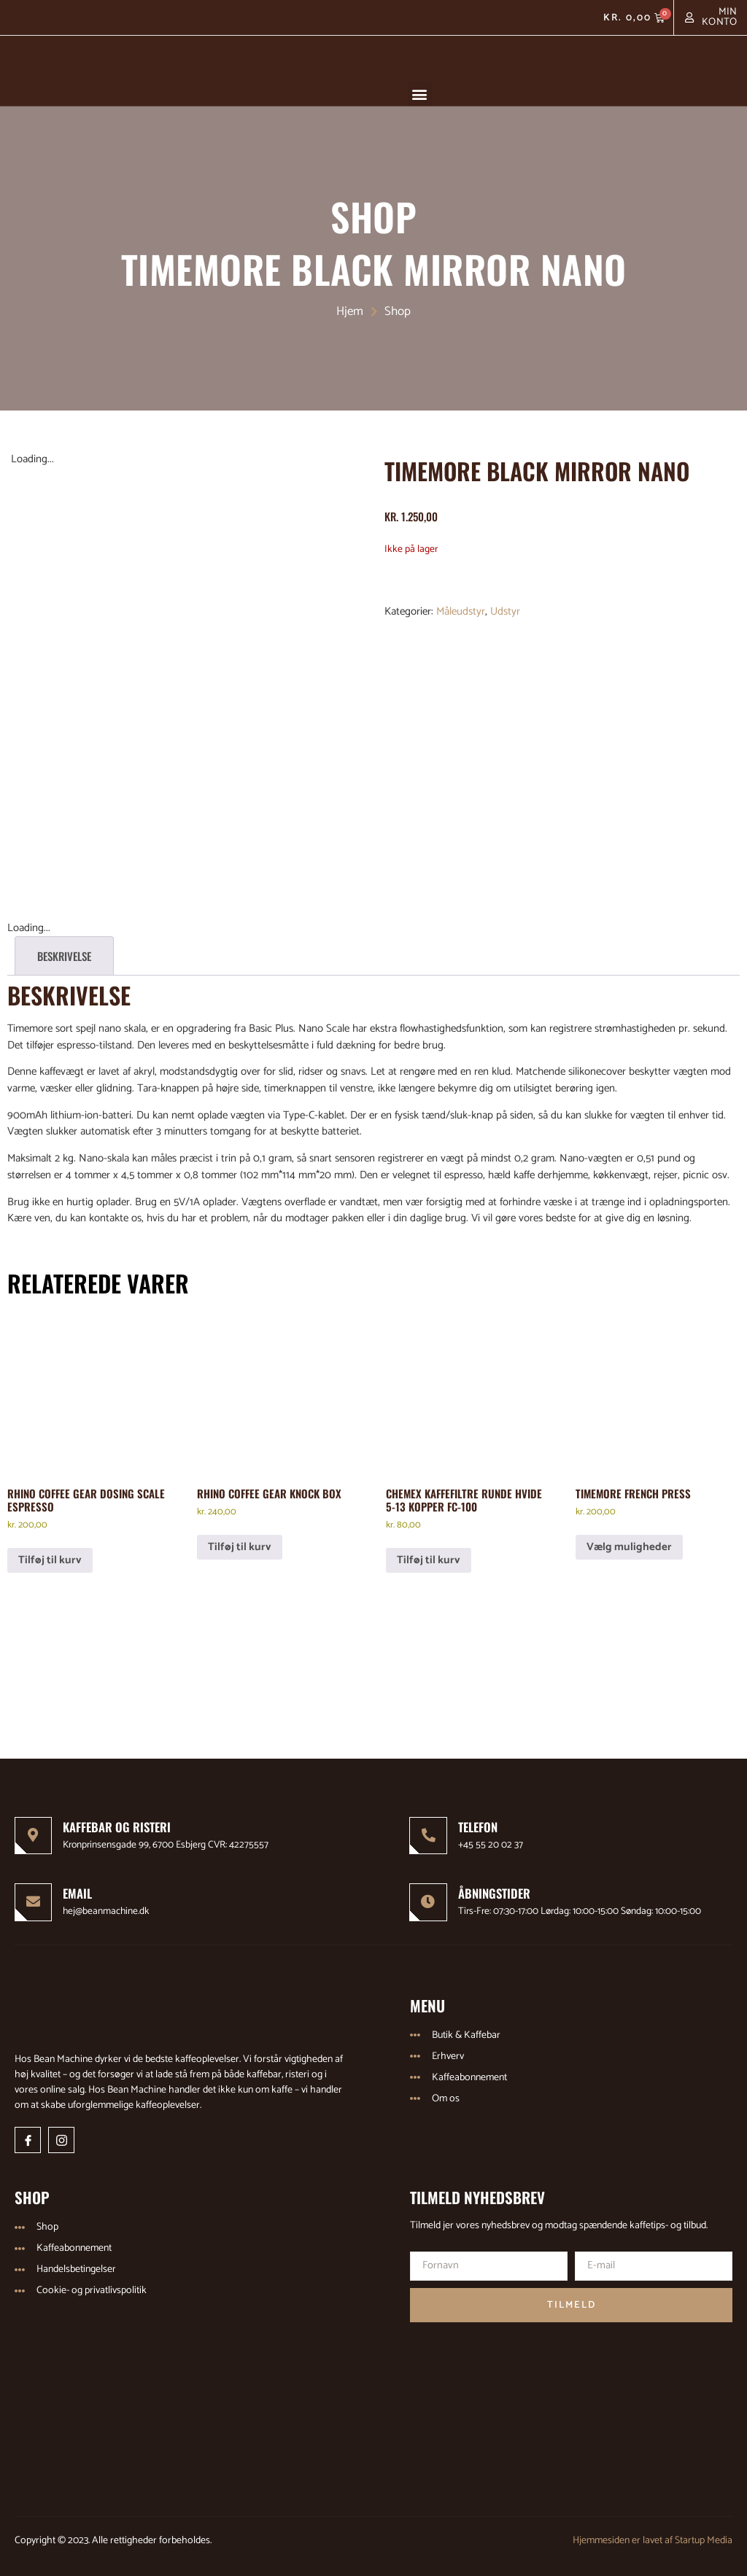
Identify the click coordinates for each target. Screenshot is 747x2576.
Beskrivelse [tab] (64, 951)
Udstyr (505, 611)
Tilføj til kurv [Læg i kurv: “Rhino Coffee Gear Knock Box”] (239, 1542)
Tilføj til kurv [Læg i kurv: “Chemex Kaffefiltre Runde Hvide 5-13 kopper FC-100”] (428, 1555)
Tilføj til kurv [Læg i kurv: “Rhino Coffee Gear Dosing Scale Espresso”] (50, 1555)
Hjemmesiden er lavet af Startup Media (652, 2536)
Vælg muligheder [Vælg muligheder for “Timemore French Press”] (629, 1542)
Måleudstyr (460, 611)
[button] (420, 94)
